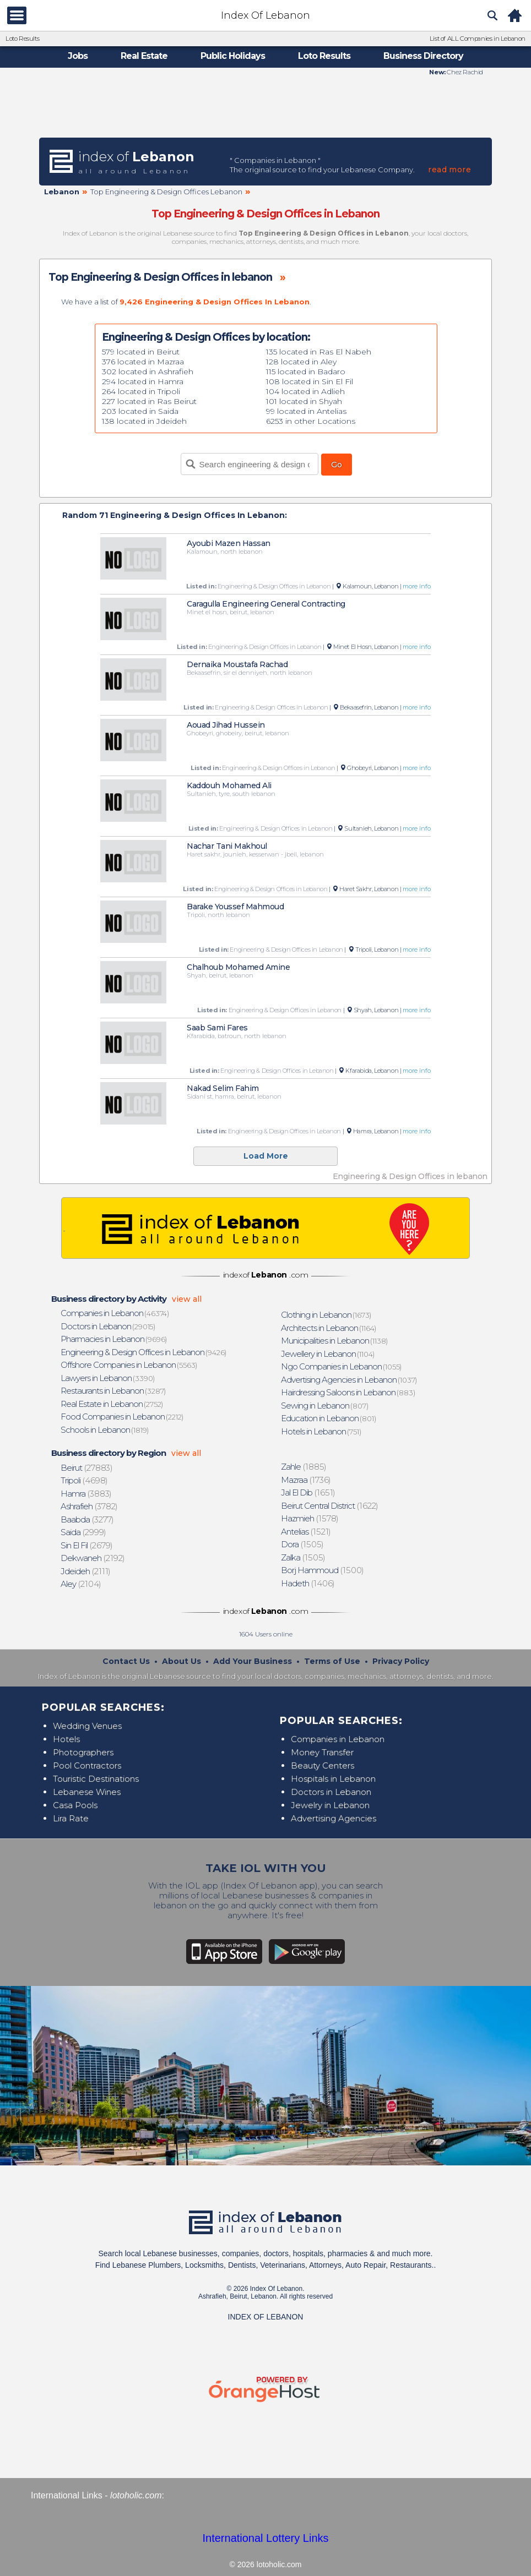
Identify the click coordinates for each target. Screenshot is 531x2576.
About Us (181, 1661)
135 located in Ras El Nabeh (318, 352)
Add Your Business (252, 1661)
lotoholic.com (135, 2495)
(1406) (308, 1583)
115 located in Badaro (305, 371)
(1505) (302, 1544)
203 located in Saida (140, 411)
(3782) (89, 1506)
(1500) (323, 1570)
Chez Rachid (464, 72)
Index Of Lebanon (265, 15)
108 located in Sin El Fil (309, 381)
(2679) (87, 1545)
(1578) (310, 1518)
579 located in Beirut (141, 352)
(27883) (87, 1467)
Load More (265, 1156)
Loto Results (22, 38)
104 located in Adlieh (305, 391)
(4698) (85, 1480)
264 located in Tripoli (141, 391)
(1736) (306, 1480)
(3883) (86, 1493)
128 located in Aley (301, 362)
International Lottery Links (265, 2538)
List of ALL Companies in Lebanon (477, 38)
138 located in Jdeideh (144, 421)
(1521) (306, 1531)
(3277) (88, 1519)
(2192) (93, 1558)
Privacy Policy (400, 1661)
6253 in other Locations (310, 421)
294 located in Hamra (142, 381)
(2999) (84, 1532)
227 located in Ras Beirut (149, 401)
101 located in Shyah (304, 401)
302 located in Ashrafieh (147, 371)
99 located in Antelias (306, 411)
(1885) (304, 1466)
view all (187, 1299)
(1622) (330, 1505)
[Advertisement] (265, 106)
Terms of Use (332, 1661)
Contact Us (126, 1661)
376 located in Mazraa (143, 362)
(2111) (86, 1571)
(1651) (308, 1492)
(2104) (81, 1584)
